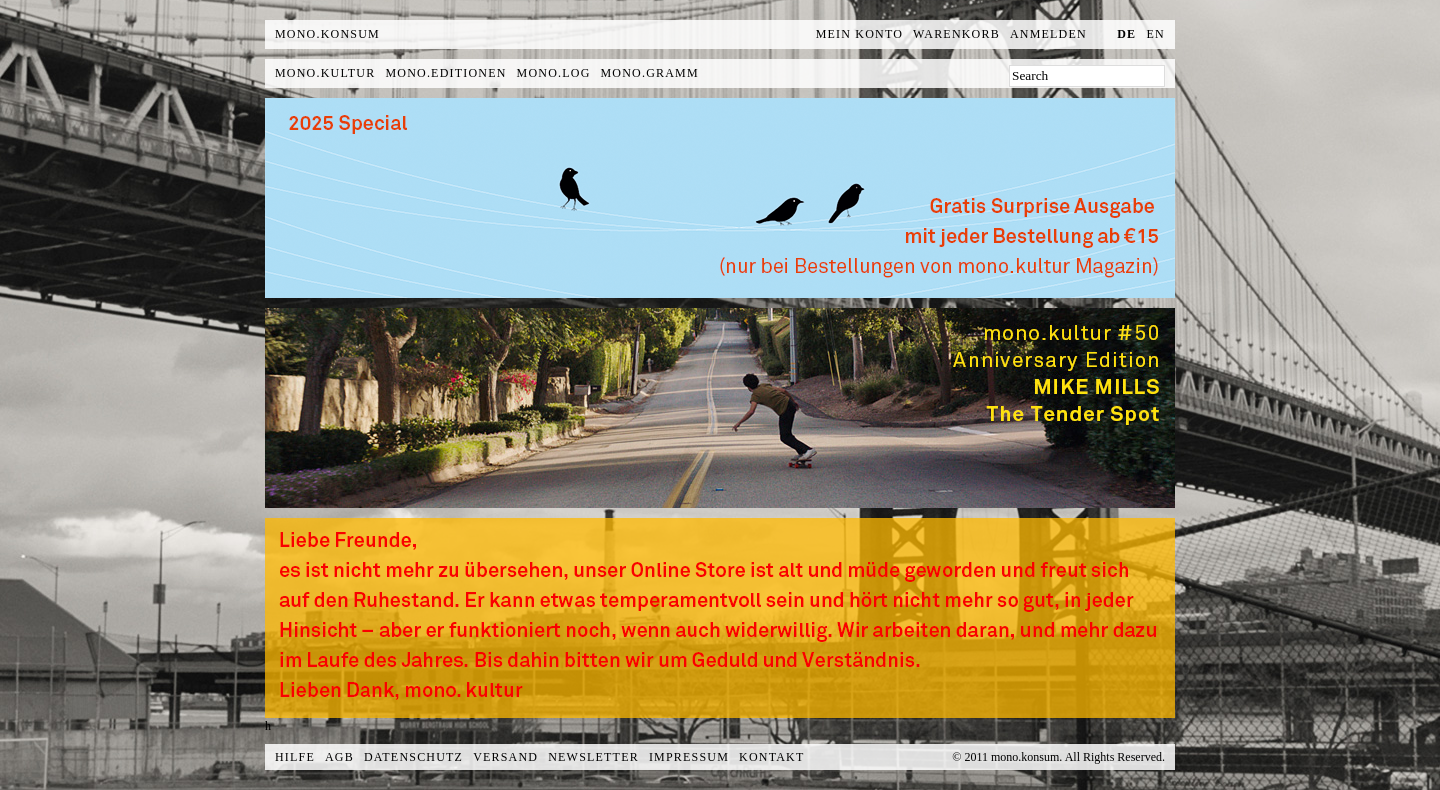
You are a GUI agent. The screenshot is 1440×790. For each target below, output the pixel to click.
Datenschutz (413, 757)
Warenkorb (956, 34)
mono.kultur (325, 73)
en (1156, 34)
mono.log (554, 73)
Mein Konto (859, 34)
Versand (505, 757)
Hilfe (295, 757)
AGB (339, 757)
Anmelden (1048, 34)
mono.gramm (650, 73)
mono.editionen (445, 73)
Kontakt (771, 757)
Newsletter (593, 757)
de (1126, 34)
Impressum (689, 757)
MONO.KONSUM (327, 34)
